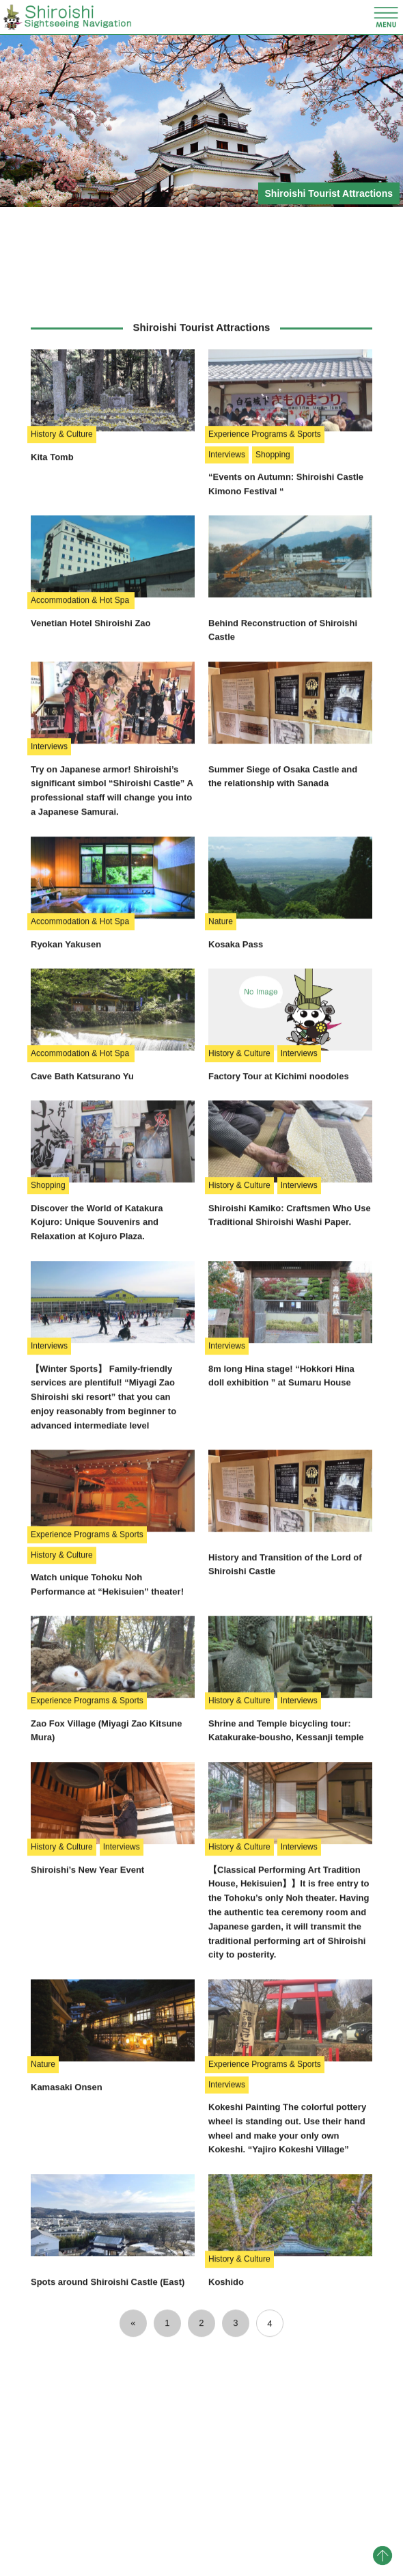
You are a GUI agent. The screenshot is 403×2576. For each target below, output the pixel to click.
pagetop (382, 2555)
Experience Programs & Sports (264, 724)
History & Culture (62, 724)
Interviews (226, 744)
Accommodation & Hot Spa (81, 890)
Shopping (272, 744)
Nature (220, 1211)
